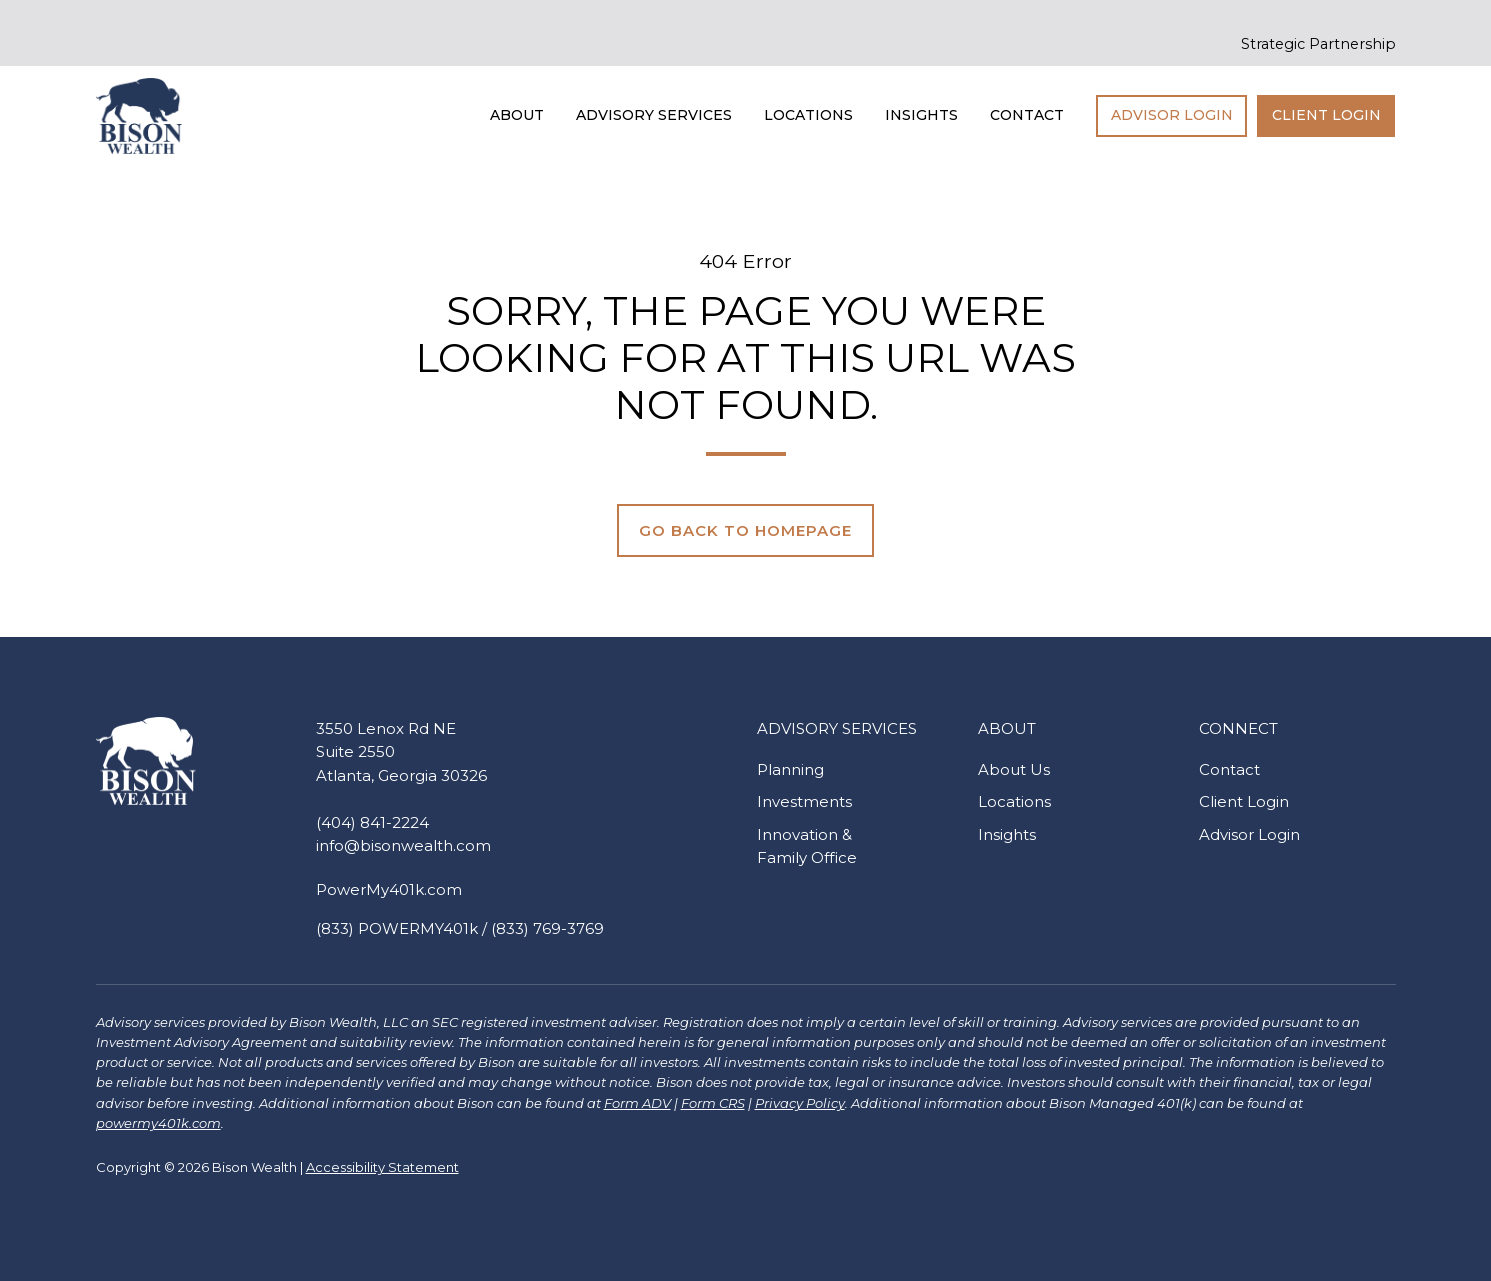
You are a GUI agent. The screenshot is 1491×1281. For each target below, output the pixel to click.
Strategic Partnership (1318, 44)
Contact (1027, 115)
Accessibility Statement (382, 1167)
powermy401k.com (158, 1123)
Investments (804, 801)
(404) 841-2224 (372, 822)
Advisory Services (654, 115)
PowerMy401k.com (389, 889)
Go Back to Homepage (745, 530)
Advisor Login (1172, 115)
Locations (808, 115)
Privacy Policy (800, 1103)
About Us (1014, 769)
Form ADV (637, 1103)
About (517, 115)
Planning (790, 769)
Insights (921, 115)
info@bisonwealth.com (403, 845)
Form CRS (713, 1103)
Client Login (1326, 115)
